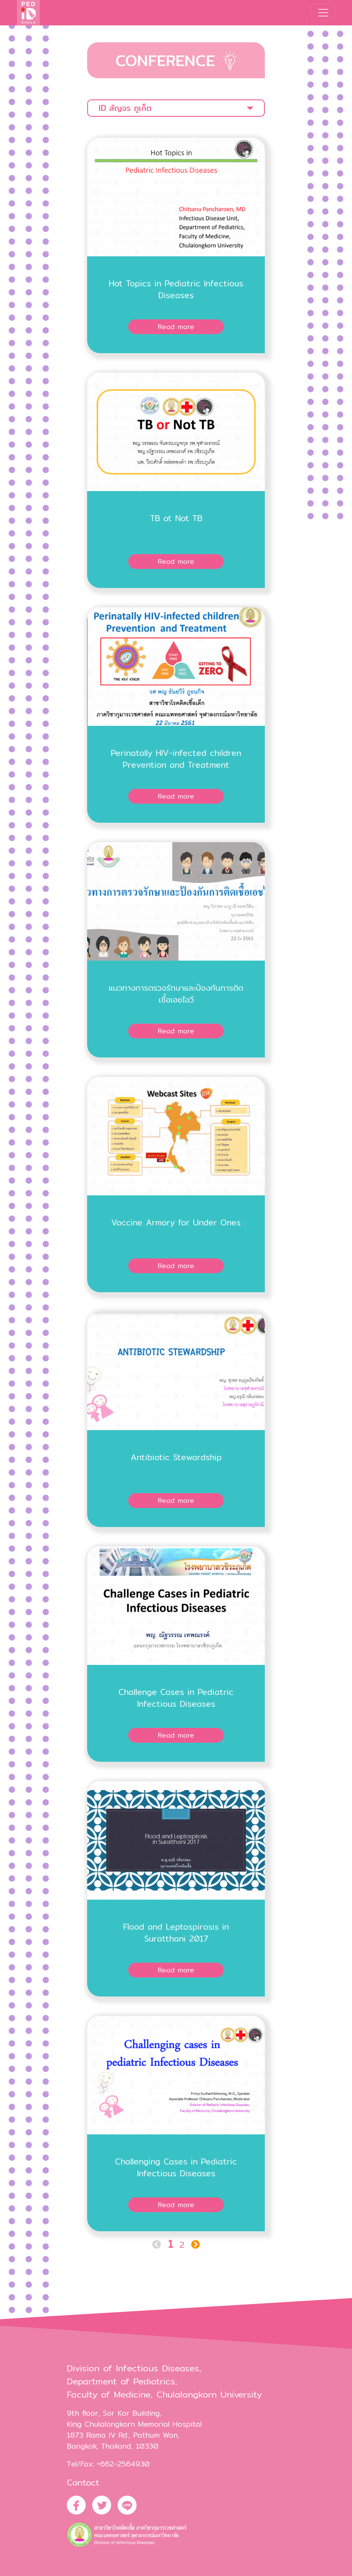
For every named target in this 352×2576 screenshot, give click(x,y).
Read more (176, 326)
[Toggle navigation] (323, 12)
